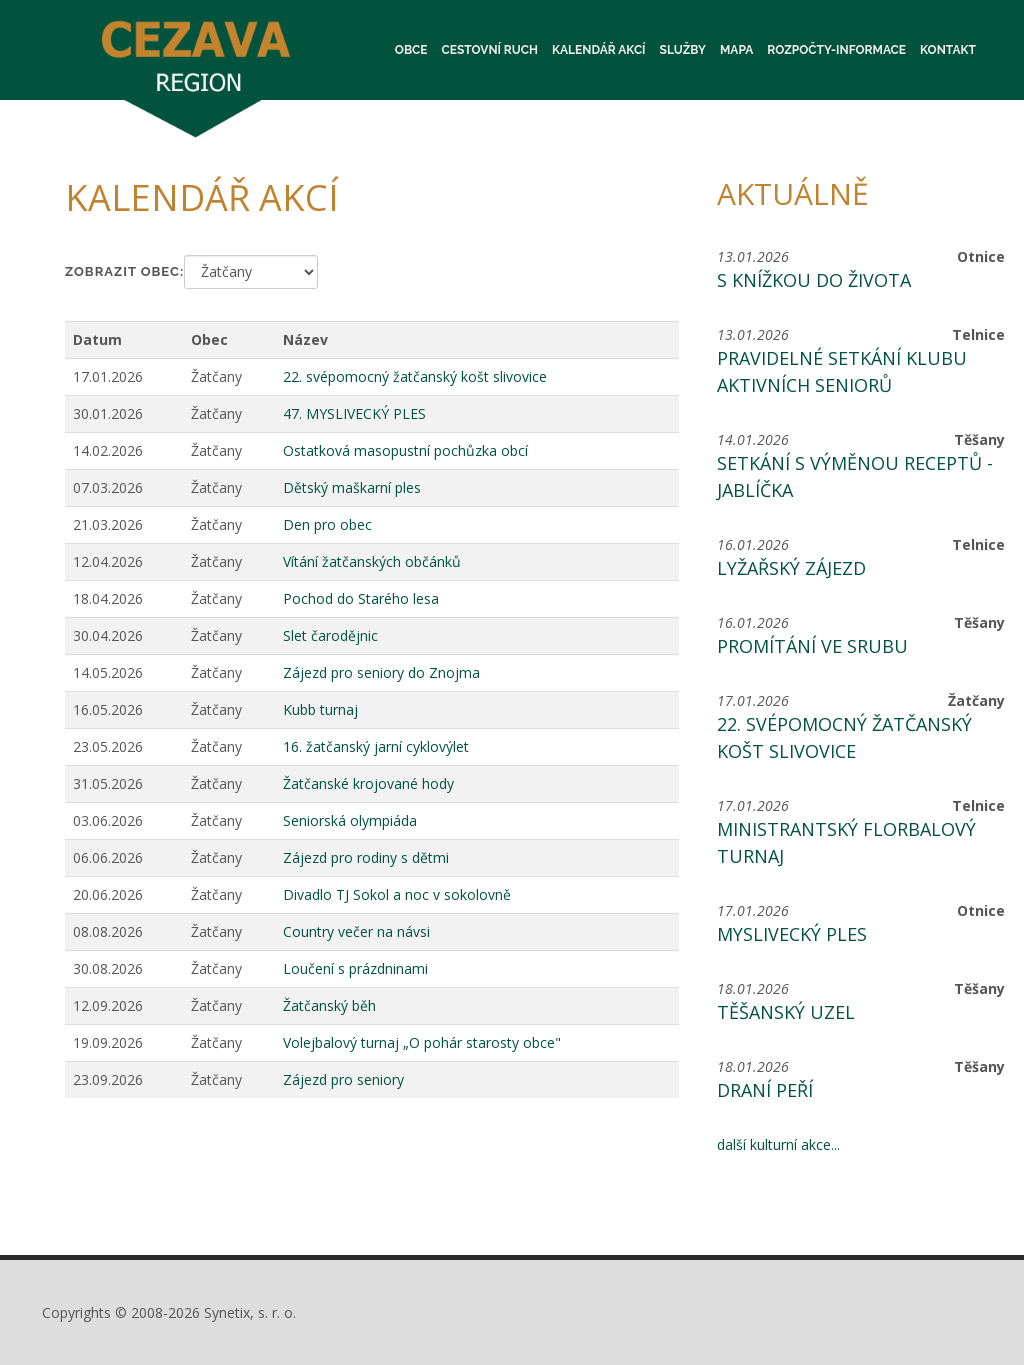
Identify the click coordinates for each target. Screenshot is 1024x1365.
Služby (683, 50)
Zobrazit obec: (124, 271)
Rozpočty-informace (836, 50)
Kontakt (948, 50)
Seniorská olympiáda (350, 820)
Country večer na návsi (356, 931)
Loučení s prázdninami (355, 968)
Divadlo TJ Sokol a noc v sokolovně (397, 894)
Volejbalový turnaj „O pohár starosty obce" (422, 1042)
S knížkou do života (814, 280)
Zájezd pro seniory (343, 1079)
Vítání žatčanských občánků (372, 561)
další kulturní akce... (778, 1144)
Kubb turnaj (320, 709)
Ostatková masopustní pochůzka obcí (405, 450)
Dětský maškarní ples (352, 487)
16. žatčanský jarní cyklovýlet (376, 746)
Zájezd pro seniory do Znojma (381, 672)
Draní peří (765, 1090)
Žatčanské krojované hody (368, 783)
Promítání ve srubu (812, 646)
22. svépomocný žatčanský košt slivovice (415, 376)
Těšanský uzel (786, 1012)
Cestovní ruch (490, 50)
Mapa (736, 50)
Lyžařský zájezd (791, 568)
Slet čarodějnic (330, 635)
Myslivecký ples (792, 934)
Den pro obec (327, 524)
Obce (411, 50)
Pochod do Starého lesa (361, 598)
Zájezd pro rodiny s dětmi (366, 857)
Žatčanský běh (329, 1005)
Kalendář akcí (599, 50)
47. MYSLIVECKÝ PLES (354, 413)
